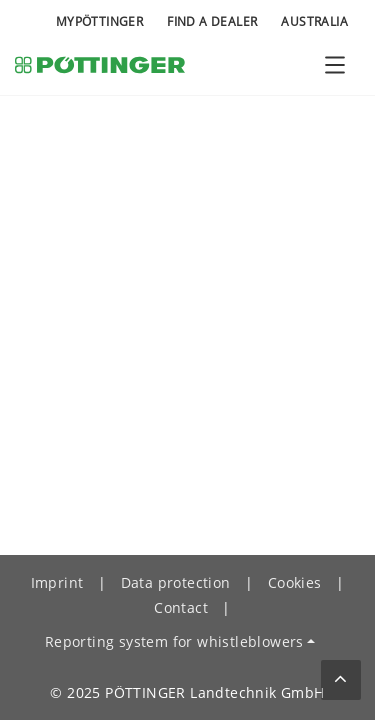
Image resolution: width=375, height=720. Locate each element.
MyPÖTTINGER (99, 21)
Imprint (57, 582)
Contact (181, 607)
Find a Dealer (212, 21)
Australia (314, 21)
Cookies (295, 582)
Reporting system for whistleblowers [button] (174, 641)
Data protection (176, 582)
